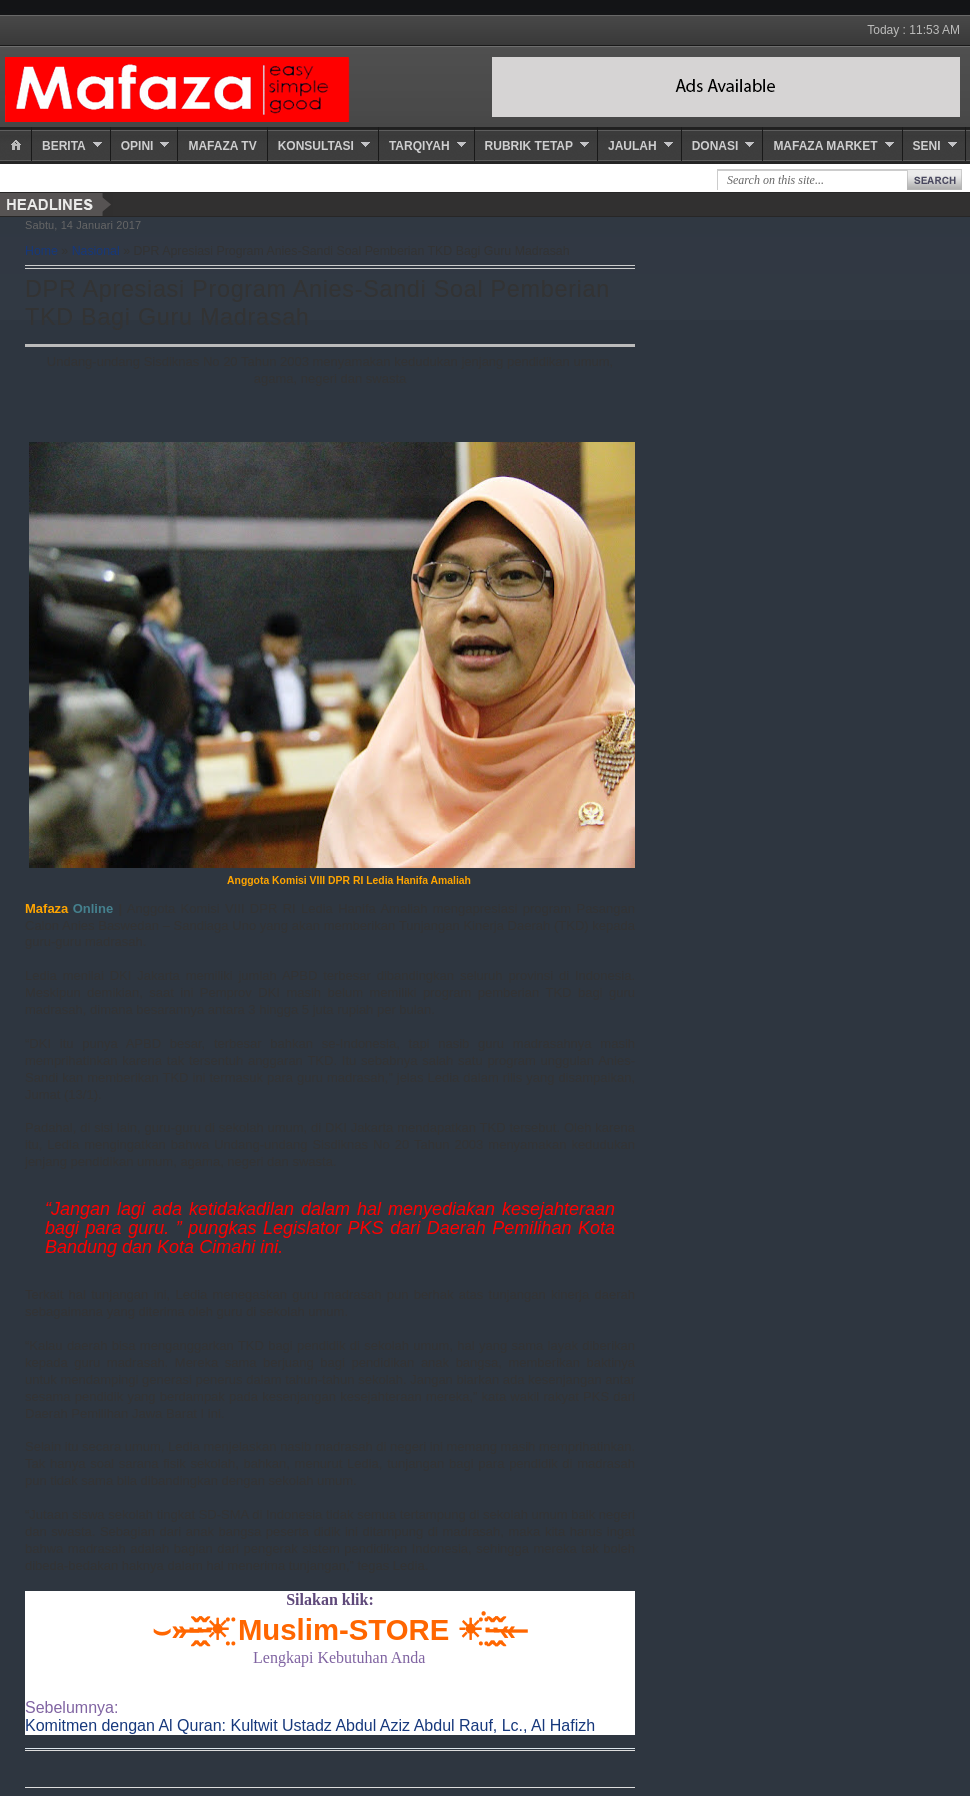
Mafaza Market (825, 146)
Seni (927, 146)
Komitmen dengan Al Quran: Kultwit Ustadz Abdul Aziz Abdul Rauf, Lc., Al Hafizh (310, 1725)
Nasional (96, 251)
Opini (137, 146)
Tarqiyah (419, 146)
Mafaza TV (222, 146)
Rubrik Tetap (529, 146)
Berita (64, 146)
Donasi (715, 146)
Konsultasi (316, 146)
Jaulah (632, 146)
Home (41, 251)
